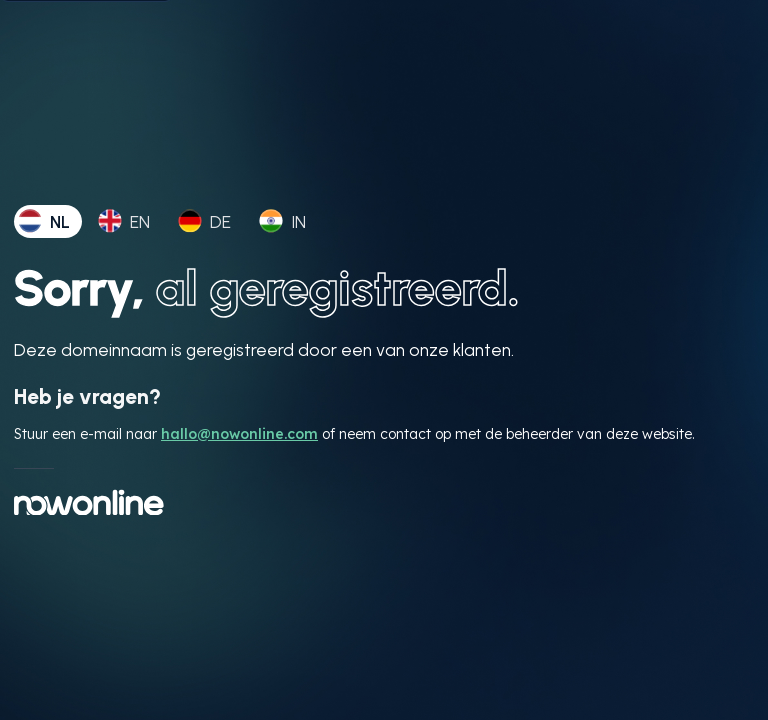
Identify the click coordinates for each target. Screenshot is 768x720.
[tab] (48, 221)
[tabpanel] (384, 387)
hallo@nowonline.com (239, 434)
